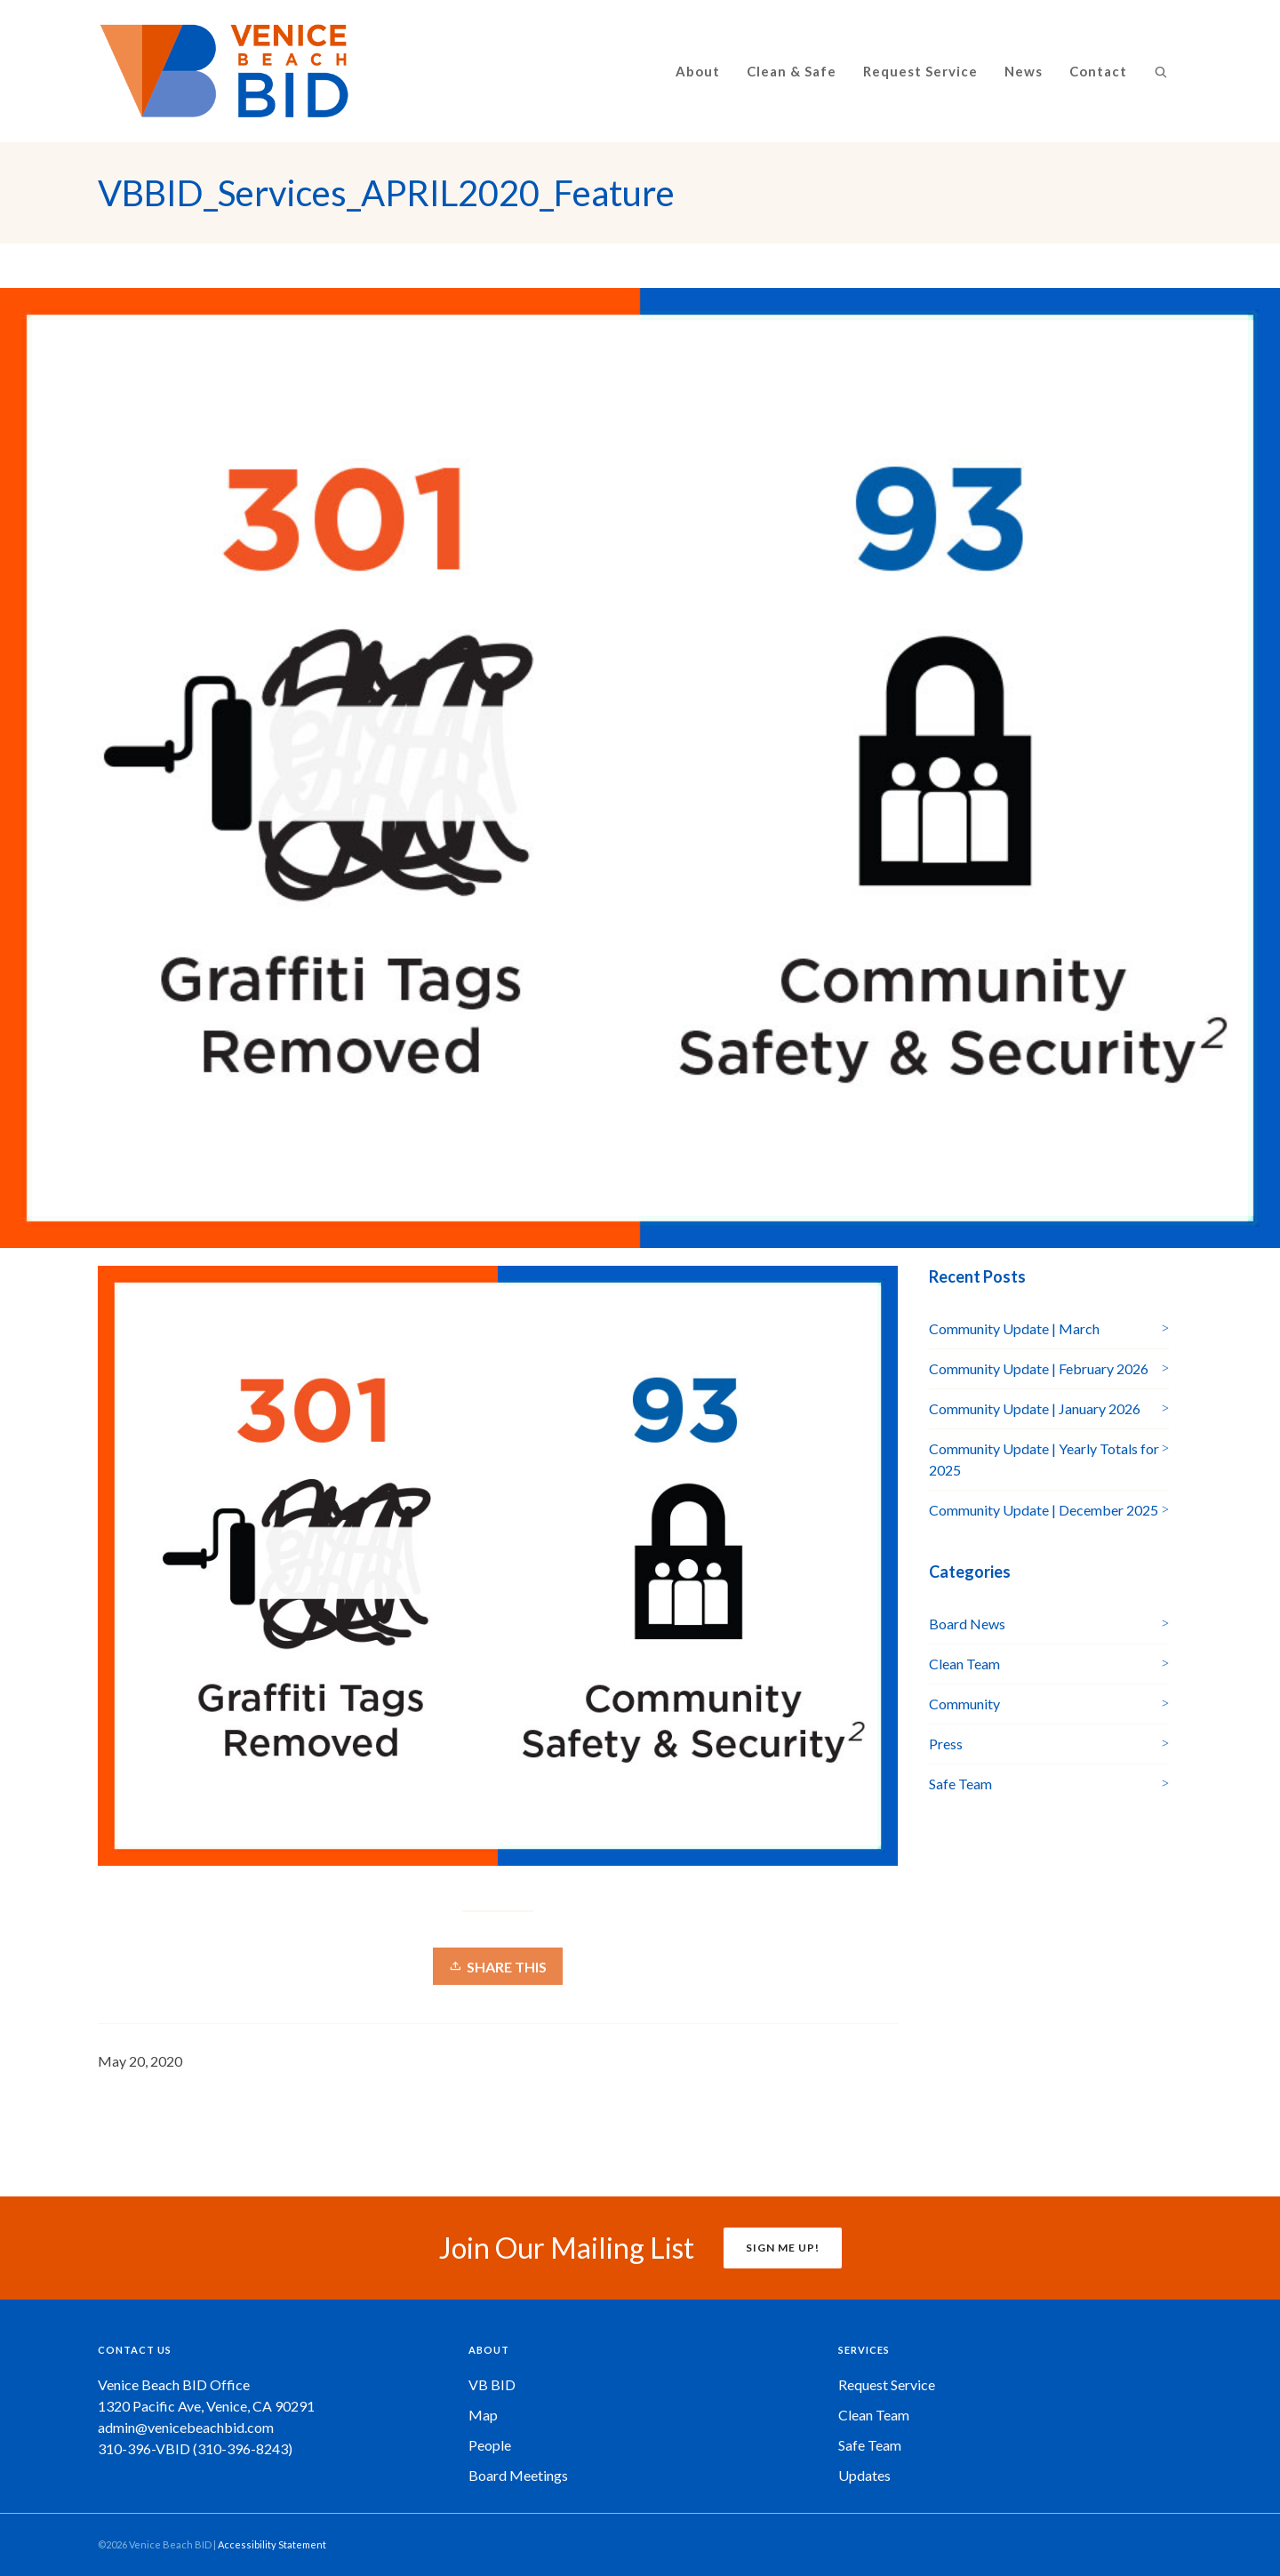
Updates (864, 2475)
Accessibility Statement (272, 2544)
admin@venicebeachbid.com (186, 2427)
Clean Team (964, 1663)
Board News (967, 1623)
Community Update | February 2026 (1038, 1368)
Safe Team (960, 1783)
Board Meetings (518, 2475)
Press (946, 1743)
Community (964, 1703)
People (489, 2444)
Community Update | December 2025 (1043, 1509)
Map (483, 2414)
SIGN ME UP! (783, 2247)
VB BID (492, 2384)
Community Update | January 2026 (1034, 1408)
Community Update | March (1014, 1328)
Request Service (886, 2384)
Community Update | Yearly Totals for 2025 (1044, 1459)
